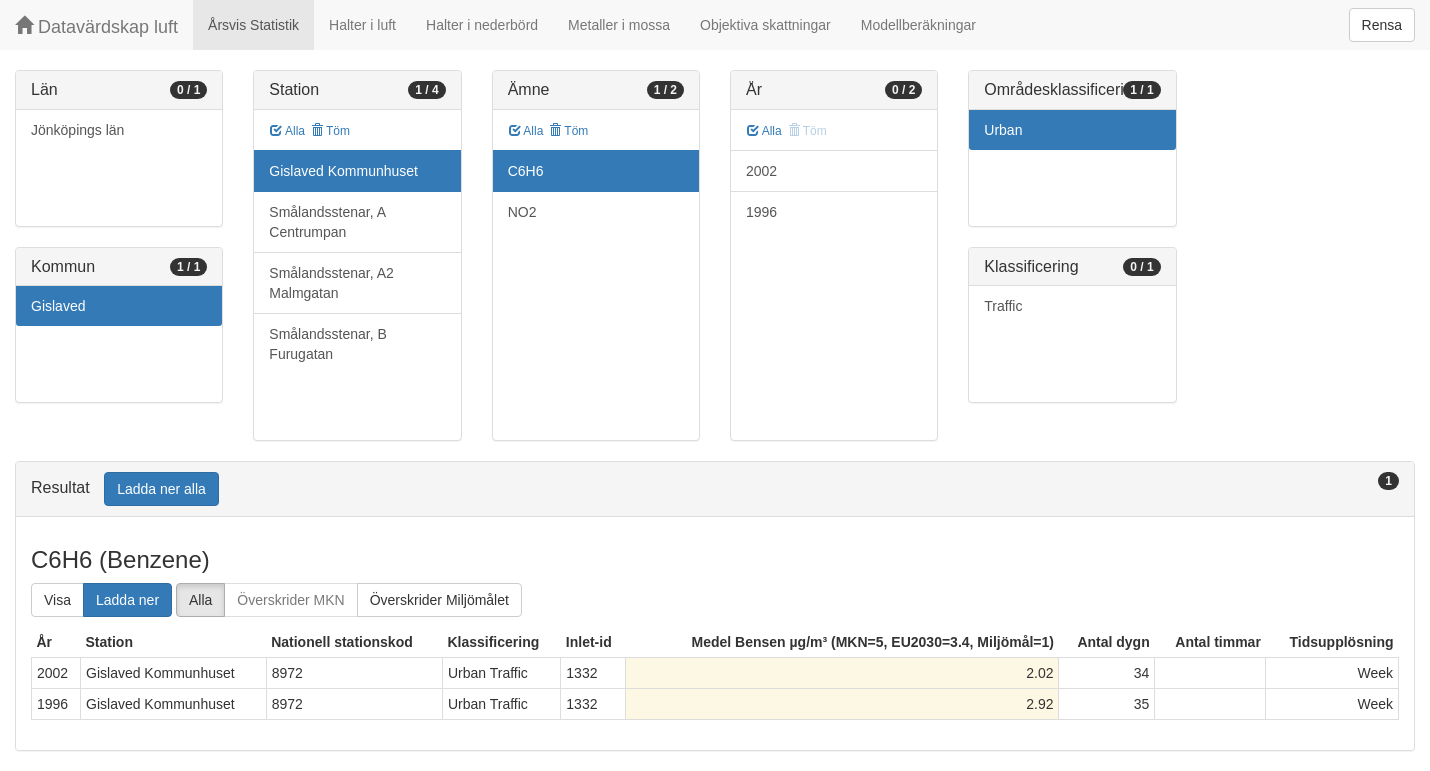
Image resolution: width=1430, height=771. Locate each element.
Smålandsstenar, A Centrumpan (327, 222)
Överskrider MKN (290, 600)
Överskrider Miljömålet (439, 600)
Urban (1003, 130)
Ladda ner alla (161, 489)
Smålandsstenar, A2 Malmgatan (331, 283)
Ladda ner (127, 600)
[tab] (715, 489)
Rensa (1382, 25)
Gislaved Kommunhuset (343, 171)
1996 (761, 212)
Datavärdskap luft (96, 26)
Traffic (1003, 306)
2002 (761, 171)
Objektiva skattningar (765, 25)
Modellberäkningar (918, 25)
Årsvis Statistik (253, 25)
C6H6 (526, 171)
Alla (287, 131)
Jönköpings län (77, 130)
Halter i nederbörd (482, 25)
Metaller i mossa (619, 25)
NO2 (522, 212)
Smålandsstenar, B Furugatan (328, 344)
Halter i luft (362, 25)
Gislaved (58, 306)
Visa (57, 600)
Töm (330, 131)
